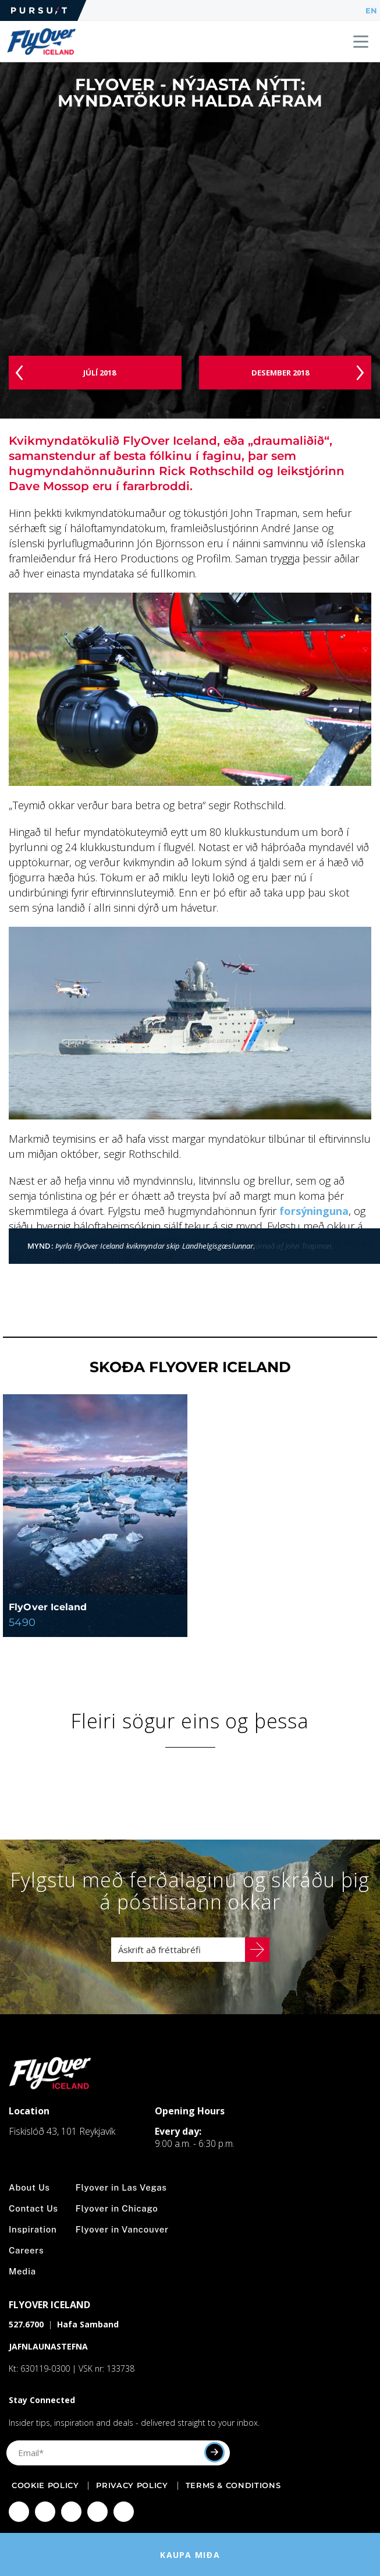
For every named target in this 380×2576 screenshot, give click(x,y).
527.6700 (26, 2324)
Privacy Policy (132, 2485)
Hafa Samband (88, 2324)
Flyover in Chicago (117, 2208)
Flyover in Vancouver (122, 2229)
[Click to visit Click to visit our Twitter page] (71, 2511)
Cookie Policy (45, 2485)
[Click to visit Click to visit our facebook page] (19, 2511)
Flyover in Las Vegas (121, 2187)
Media (22, 2271)
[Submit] (214, 2452)
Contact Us (33, 2208)
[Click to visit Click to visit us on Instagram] (45, 2511)
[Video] (190, 242)
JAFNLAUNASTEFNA (48, 2346)
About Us (29, 2187)
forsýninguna (314, 1211)
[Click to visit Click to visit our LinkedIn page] (123, 2511)
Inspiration (33, 2229)
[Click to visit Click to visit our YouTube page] (97, 2511)
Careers (26, 2250)
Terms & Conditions (233, 2485)
